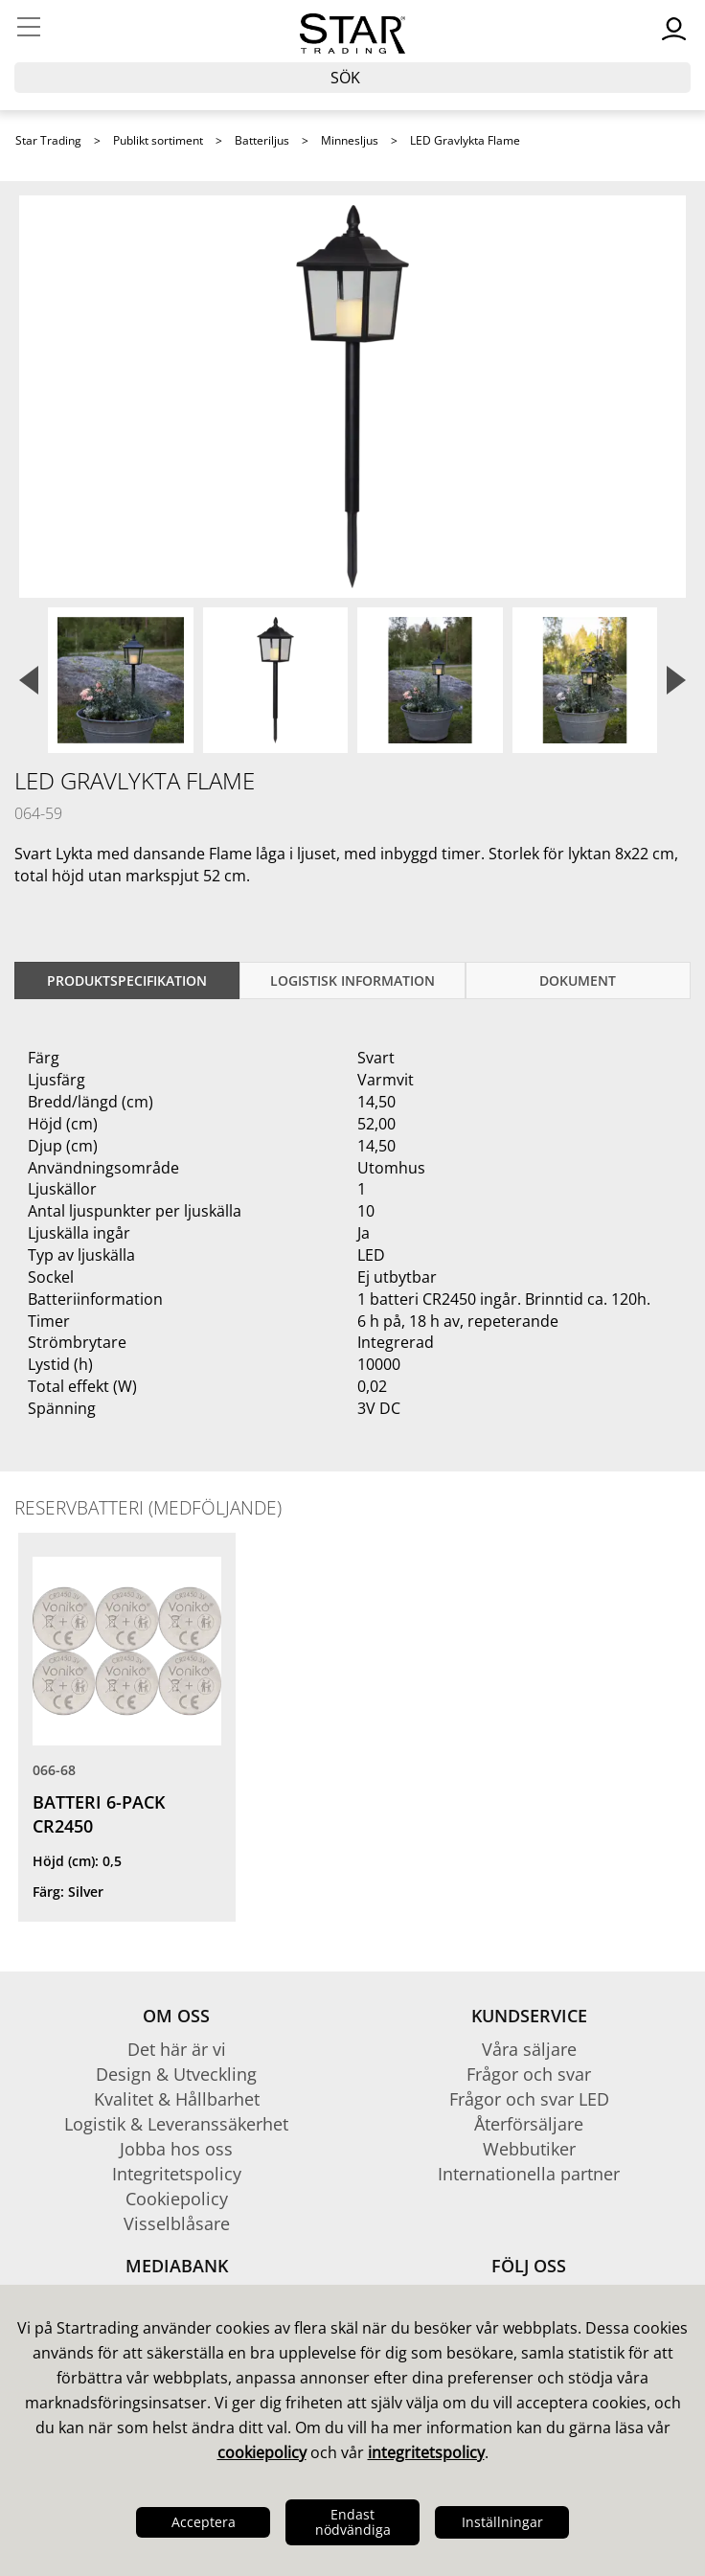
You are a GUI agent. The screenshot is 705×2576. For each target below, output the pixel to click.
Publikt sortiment (158, 140)
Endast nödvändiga (353, 2522)
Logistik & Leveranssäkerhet (176, 2123)
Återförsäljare (528, 2123)
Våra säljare (529, 2049)
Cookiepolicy (176, 2198)
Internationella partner (529, 2173)
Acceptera (203, 2522)
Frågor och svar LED (529, 2098)
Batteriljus (262, 140)
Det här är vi (176, 2049)
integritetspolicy (426, 2452)
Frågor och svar (528, 2074)
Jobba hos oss (176, 2148)
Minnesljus (349, 140)
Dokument (577, 980)
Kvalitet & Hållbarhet (177, 2098)
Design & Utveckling (176, 2074)
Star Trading (48, 140)
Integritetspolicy (176, 2173)
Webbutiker (529, 2148)
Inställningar (502, 2522)
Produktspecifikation (127, 980)
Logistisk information (352, 980)
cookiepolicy (262, 2452)
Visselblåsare (177, 2223)
